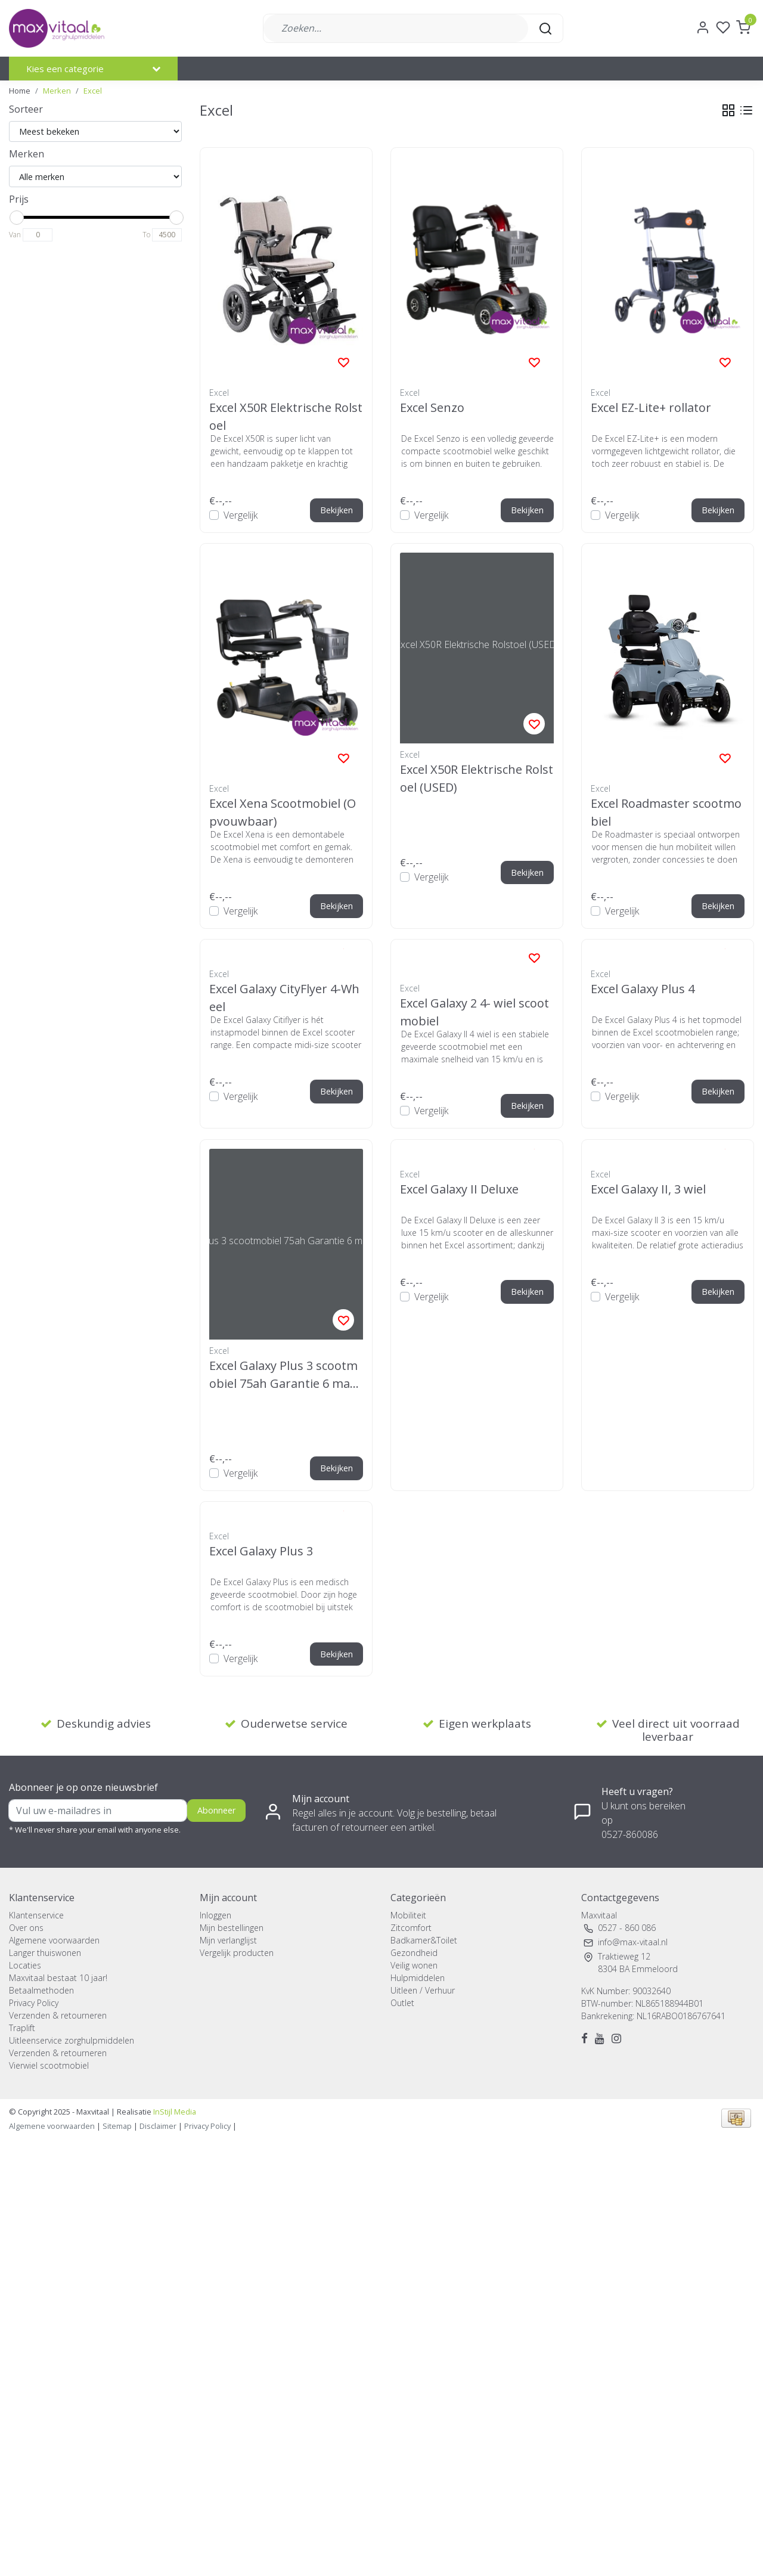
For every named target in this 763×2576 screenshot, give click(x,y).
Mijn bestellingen (231, 1927)
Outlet (402, 2002)
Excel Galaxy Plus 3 (261, 1551)
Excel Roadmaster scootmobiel (666, 811)
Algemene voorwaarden (54, 1940)
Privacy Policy (33, 2002)
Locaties (25, 1965)
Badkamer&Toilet (423, 1940)
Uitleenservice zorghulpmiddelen (71, 2040)
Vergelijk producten (237, 1952)
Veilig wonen (414, 1965)
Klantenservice (36, 1915)
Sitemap (117, 2126)
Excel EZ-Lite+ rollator (651, 407)
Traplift (22, 2027)
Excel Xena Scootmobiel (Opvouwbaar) (282, 811)
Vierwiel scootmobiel (49, 2065)
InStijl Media (173, 2111)
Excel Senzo (432, 407)
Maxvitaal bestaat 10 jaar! (58, 1977)
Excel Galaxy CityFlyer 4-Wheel (284, 997)
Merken (57, 90)
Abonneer (216, 1810)
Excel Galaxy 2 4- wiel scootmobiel (474, 1011)
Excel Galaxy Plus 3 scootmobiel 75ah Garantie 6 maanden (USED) (283, 1373)
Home (19, 90)
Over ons (26, 1927)
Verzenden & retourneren (58, 2015)
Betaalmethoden (41, 1990)
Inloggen (215, 1915)
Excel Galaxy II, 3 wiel (648, 1189)
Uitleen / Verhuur (422, 1990)
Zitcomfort (411, 1927)
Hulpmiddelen (417, 1977)
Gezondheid (414, 1952)
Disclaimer (157, 2126)
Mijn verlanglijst (228, 1940)
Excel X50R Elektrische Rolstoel (285, 415)
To (146, 235)
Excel (92, 90)
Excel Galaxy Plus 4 (642, 989)
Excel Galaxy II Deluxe (459, 1189)
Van (15, 235)
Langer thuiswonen (45, 1952)
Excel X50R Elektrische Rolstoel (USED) (476, 777)
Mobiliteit (408, 1915)
